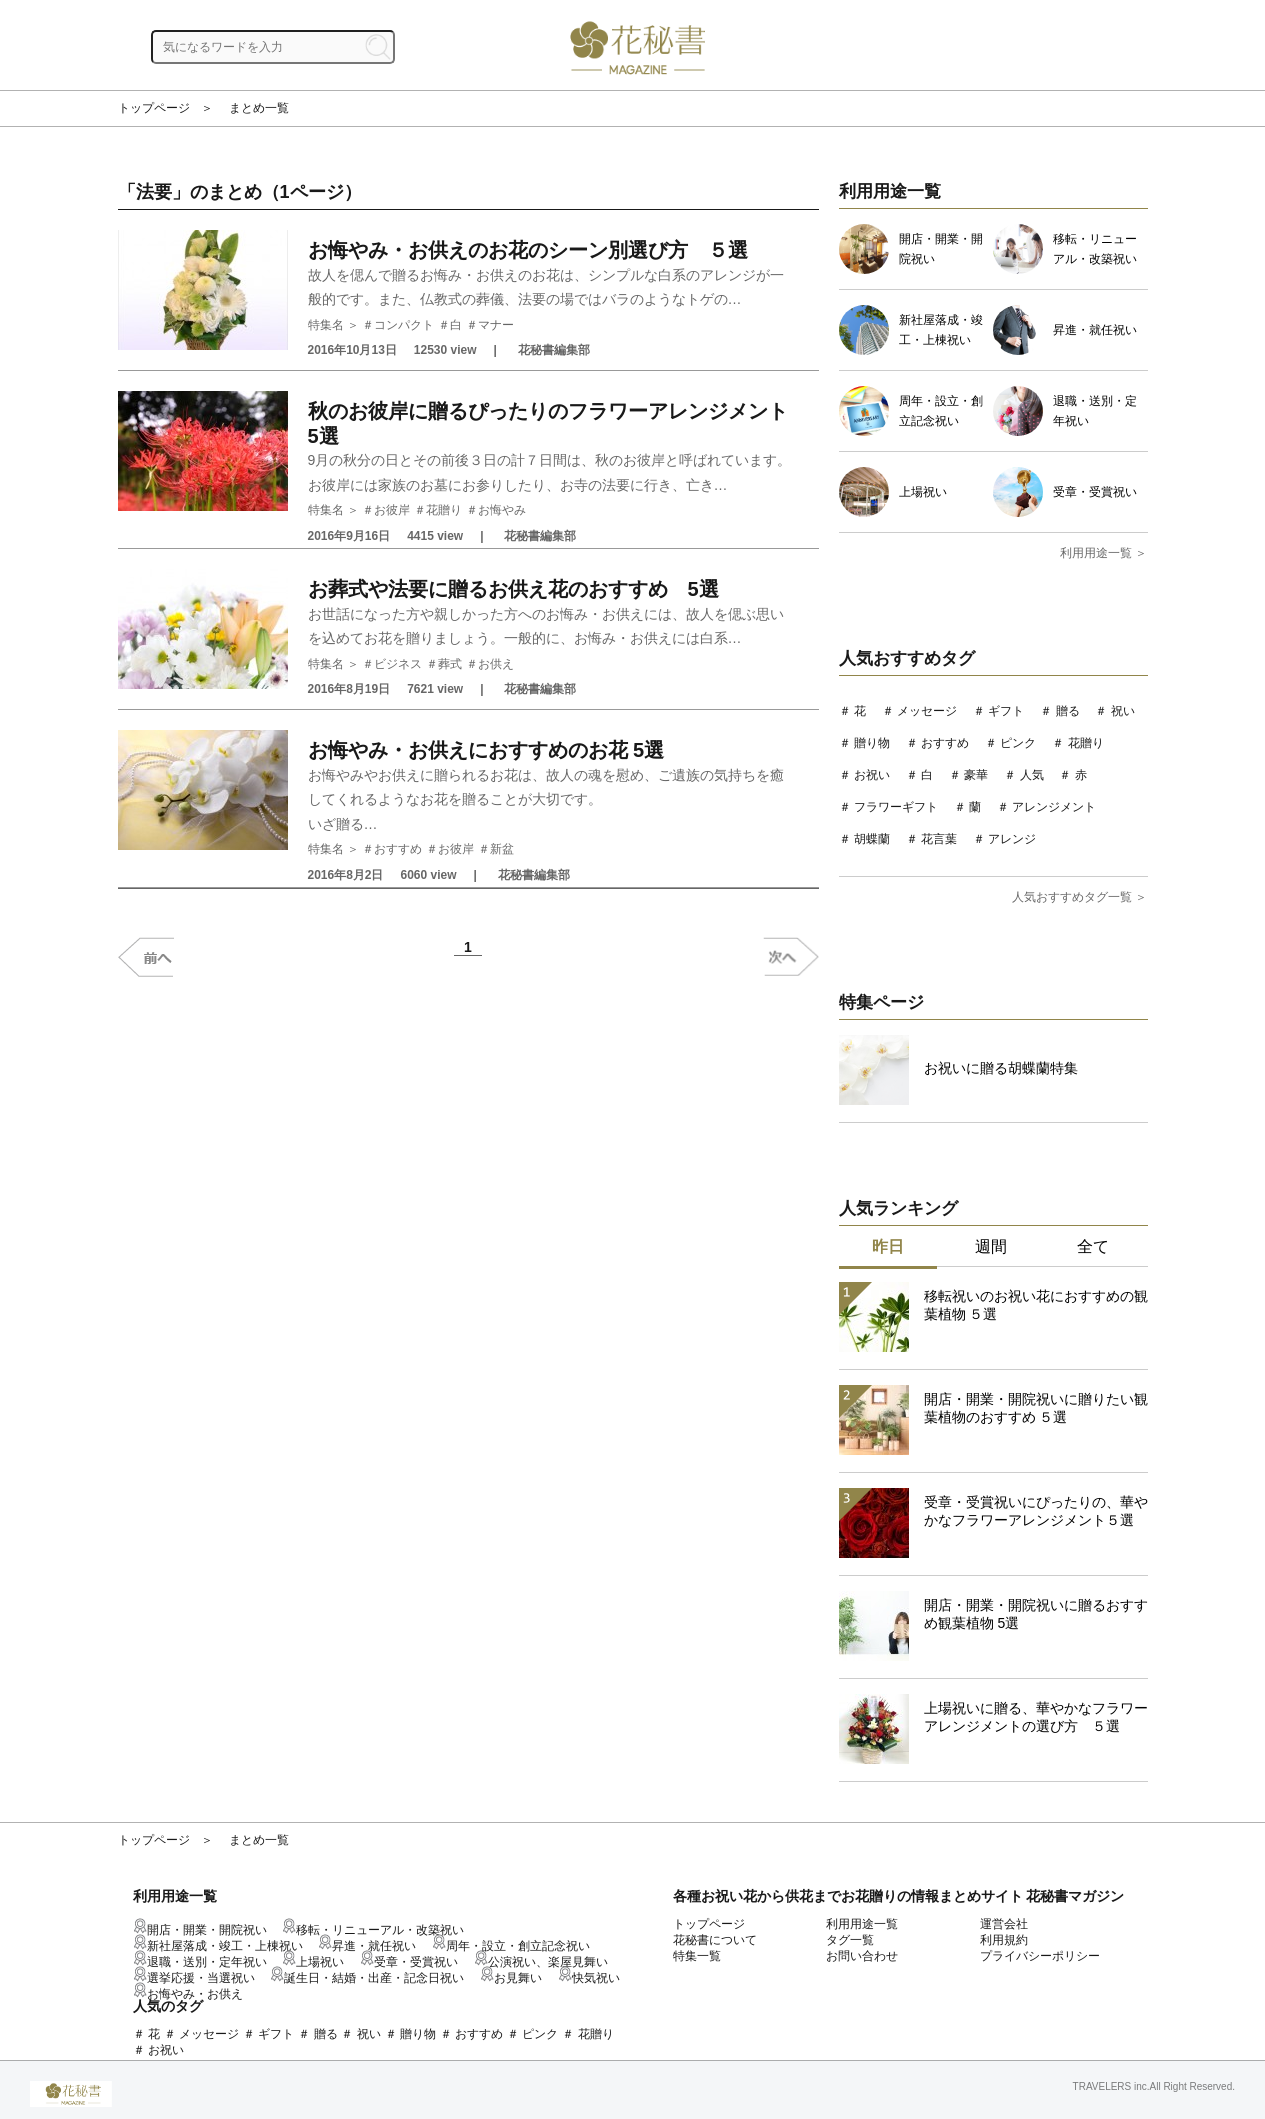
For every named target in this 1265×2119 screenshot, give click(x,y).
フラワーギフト (896, 807)
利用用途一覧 (862, 1924)
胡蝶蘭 (872, 839)
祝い (1123, 711)
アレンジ (1012, 839)
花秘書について (715, 1940)
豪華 (976, 775)
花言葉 (939, 839)
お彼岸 (392, 510)
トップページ (154, 108)
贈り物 (872, 743)
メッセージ (927, 711)
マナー (496, 325)
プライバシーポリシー (1040, 1956)
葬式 (450, 664)
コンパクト (404, 325)
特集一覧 (697, 1956)
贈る (1068, 711)
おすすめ (398, 849)
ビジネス (398, 664)
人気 (1032, 775)
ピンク (1018, 743)
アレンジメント (1054, 807)
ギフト (1006, 711)
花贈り (444, 510)
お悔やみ (502, 510)
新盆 (502, 849)
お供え (496, 664)
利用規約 (1004, 1940)
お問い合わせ (862, 1956)
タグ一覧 (850, 1940)
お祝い (872, 775)
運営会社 (1004, 1924)
